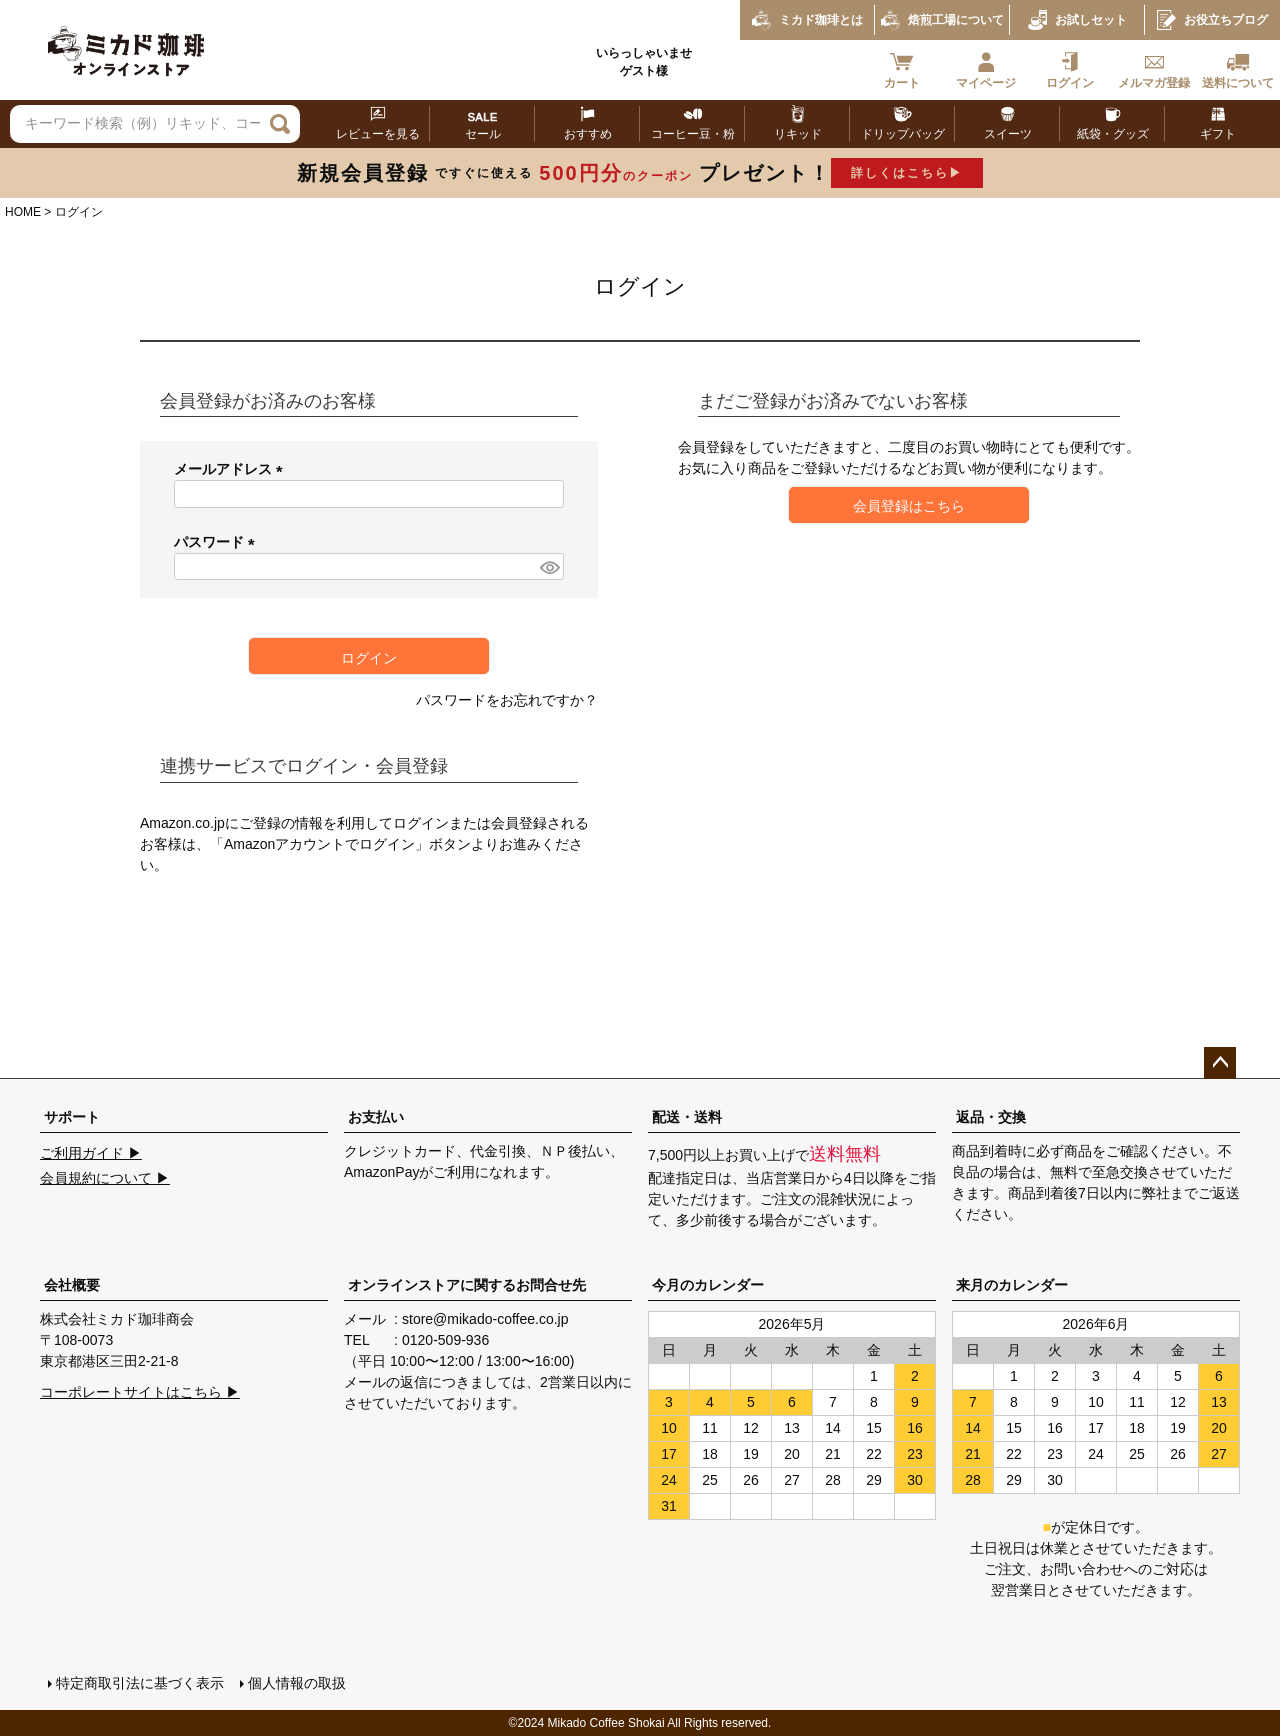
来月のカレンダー (1012, 1285)
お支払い (376, 1117)
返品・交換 (991, 1117)
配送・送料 (687, 1117)
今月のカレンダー (708, 1285)
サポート (72, 1117)
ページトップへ (1220, 1063)
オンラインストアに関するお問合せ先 (467, 1285)
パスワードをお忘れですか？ (507, 700)
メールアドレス (232, 469)
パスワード (218, 542)
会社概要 (72, 1285)
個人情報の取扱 (297, 1683)
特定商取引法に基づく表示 (140, 1683)
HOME (23, 212)
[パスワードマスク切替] (549, 567)
